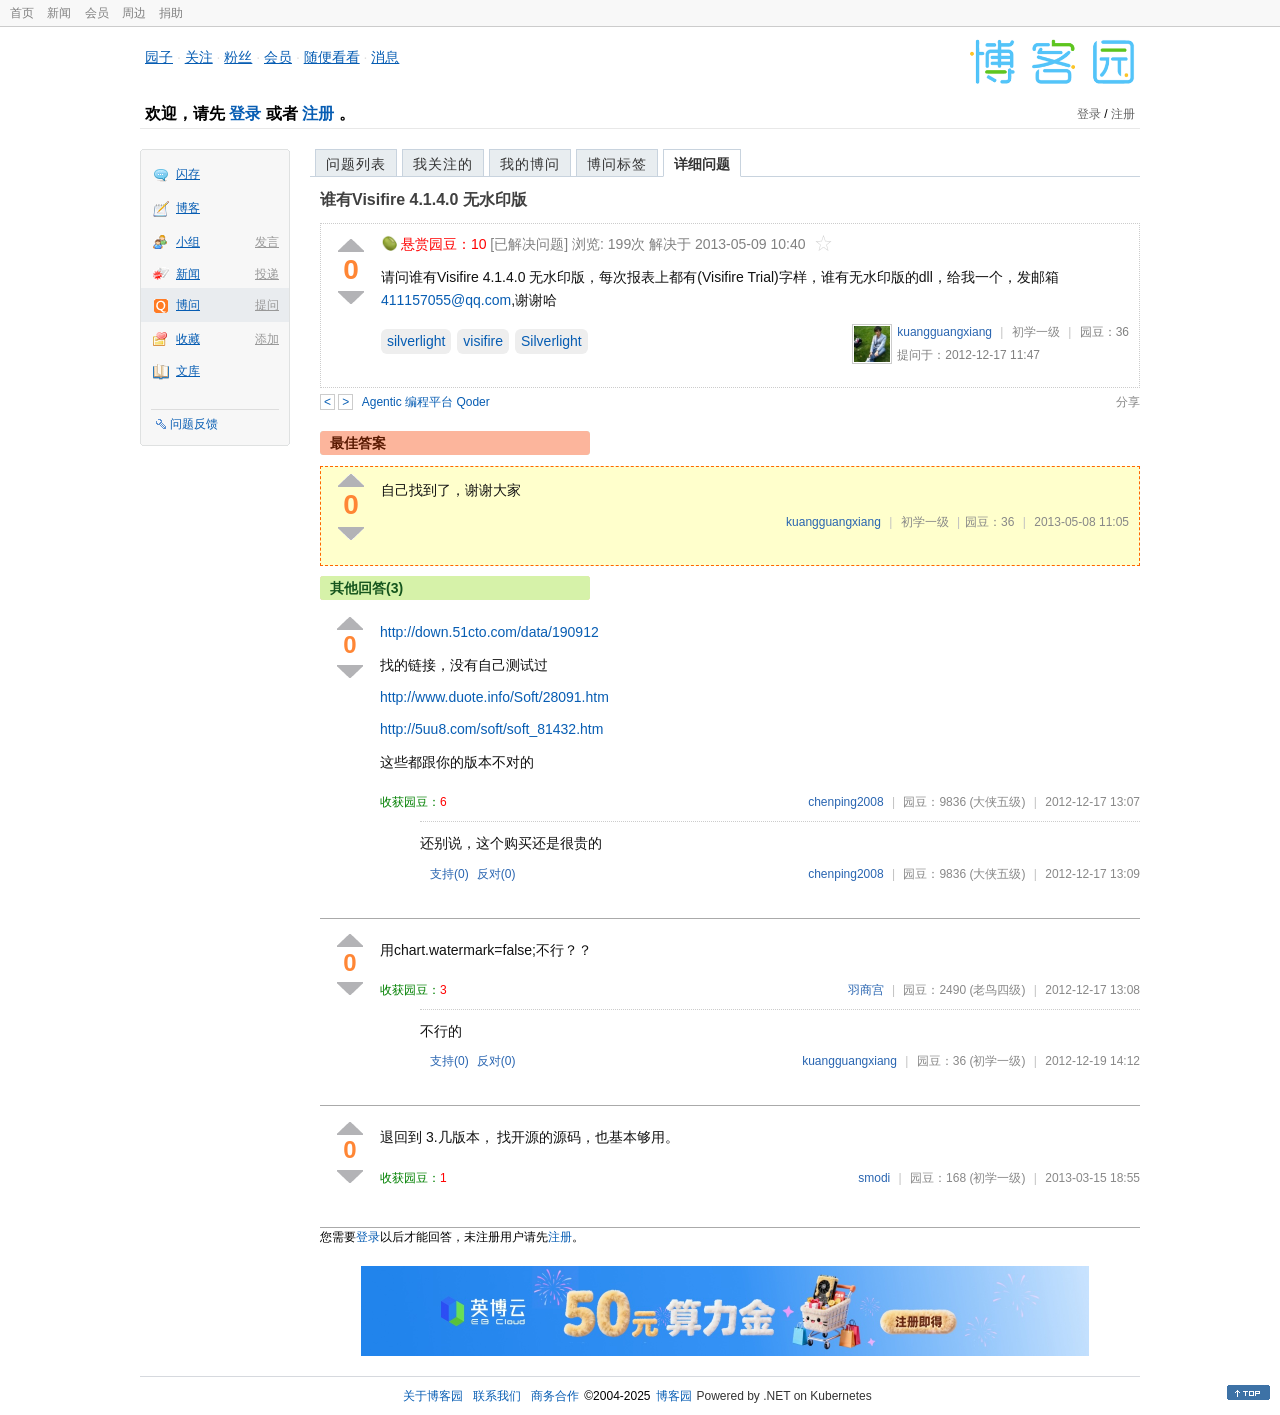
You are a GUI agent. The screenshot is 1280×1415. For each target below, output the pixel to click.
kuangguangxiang (944, 332)
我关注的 (443, 164)
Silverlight (551, 341)
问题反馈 (194, 424)
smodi (874, 1178)
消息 (385, 57)
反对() (496, 874)
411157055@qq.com (446, 300)
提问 (267, 305)
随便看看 (332, 57)
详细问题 (702, 164)
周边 (134, 13)
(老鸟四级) (997, 990)
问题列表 (356, 164)
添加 (267, 339)
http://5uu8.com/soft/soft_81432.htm (491, 729)
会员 (97, 13)
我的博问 (530, 164)
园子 (159, 57)
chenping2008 (845, 802)
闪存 (188, 174)
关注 (199, 57)
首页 (22, 13)
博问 (188, 305)
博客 (188, 208)
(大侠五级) (997, 802)
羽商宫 (866, 990)
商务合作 (555, 1396)
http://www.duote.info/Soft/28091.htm (494, 697)
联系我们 (497, 1396)
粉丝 (238, 57)
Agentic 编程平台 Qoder (426, 402)
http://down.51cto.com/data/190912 (489, 632)
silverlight (416, 341)
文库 (188, 371)
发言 (267, 242)
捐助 (171, 13)
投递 (267, 274)
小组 (188, 242)
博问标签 (617, 164)
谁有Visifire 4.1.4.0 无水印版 (423, 199)
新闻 (59, 13)
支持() (449, 874)
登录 (245, 113)
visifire (483, 341)
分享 (1128, 402)
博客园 (674, 1396)
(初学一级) (997, 1061)
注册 (318, 113)
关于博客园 (433, 1396)
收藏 (188, 339)
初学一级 (1036, 332)
